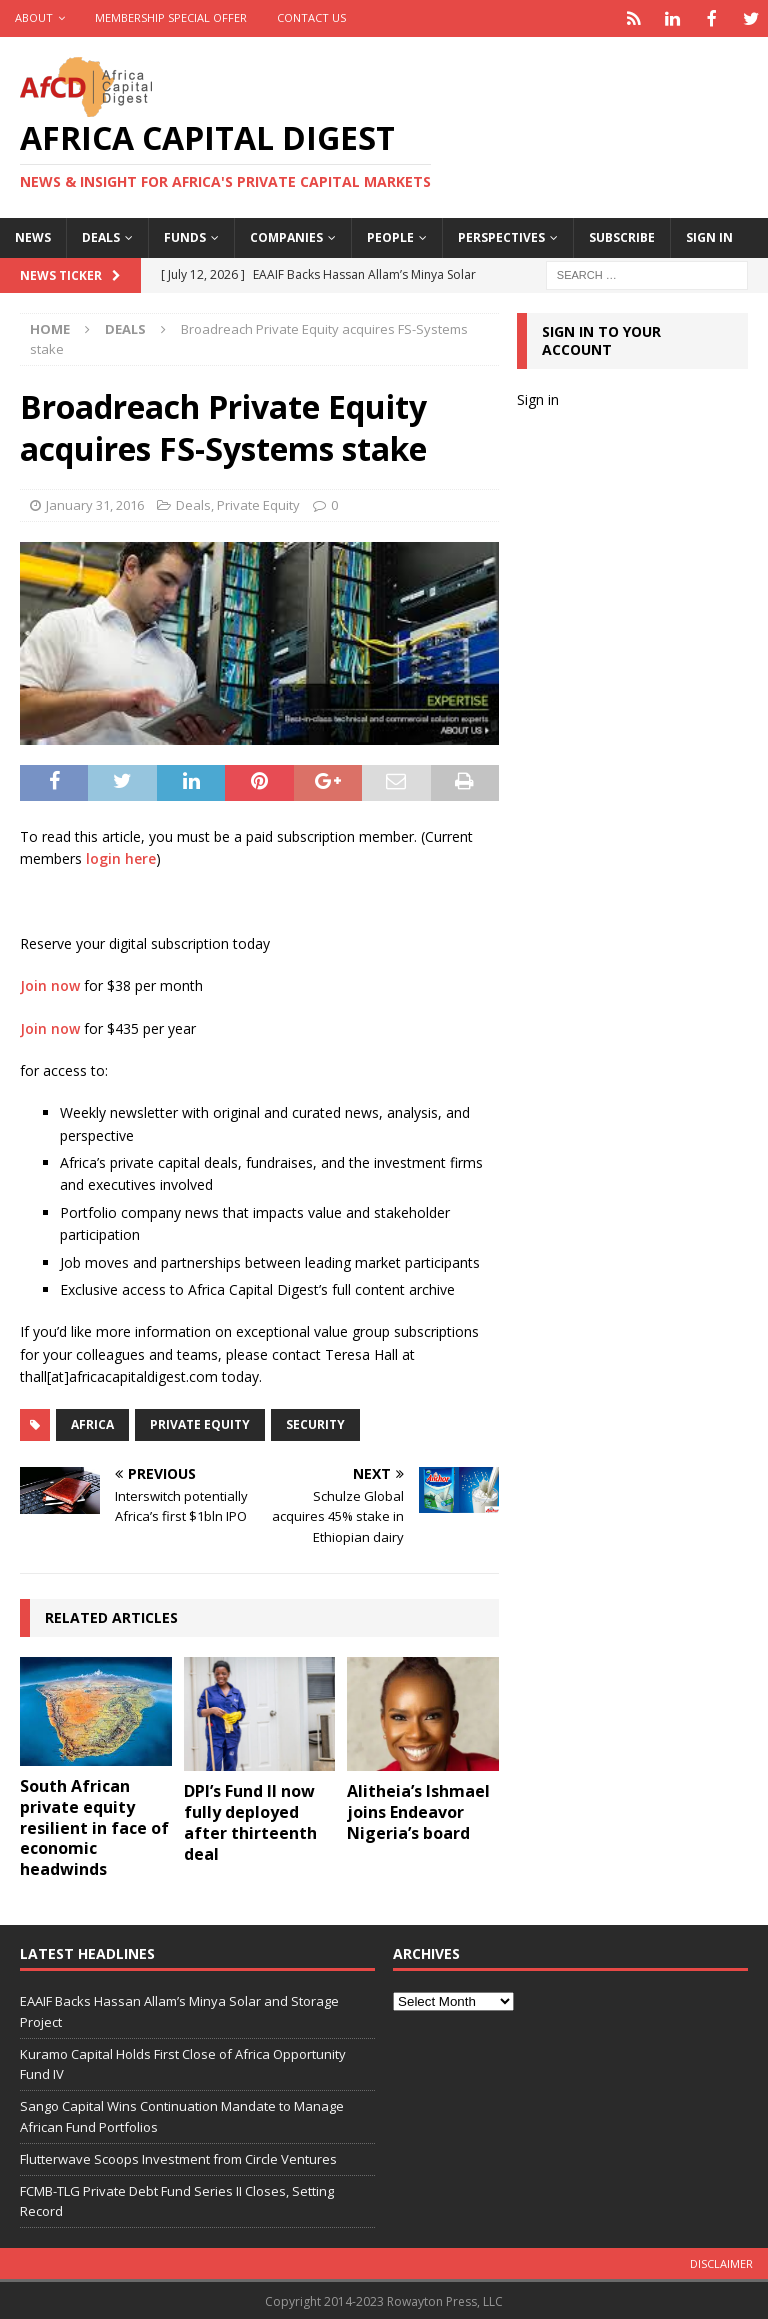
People (390, 235)
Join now (50, 983)
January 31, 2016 (95, 503)
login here (121, 856)
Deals (101, 235)
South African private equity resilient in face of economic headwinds (94, 1825)
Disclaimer (721, 2261)
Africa (92, 1422)
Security (315, 1422)
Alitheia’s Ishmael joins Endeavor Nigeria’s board (418, 1810)
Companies (286, 235)
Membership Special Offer (171, 17)
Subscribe (622, 235)
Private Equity (258, 503)
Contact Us (311, 17)
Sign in (709, 235)
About (34, 17)
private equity (200, 1422)
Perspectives (501, 235)
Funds (185, 235)
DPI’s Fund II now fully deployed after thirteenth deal (250, 1820)
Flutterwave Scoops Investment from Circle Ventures (178, 2157)
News (33, 235)
